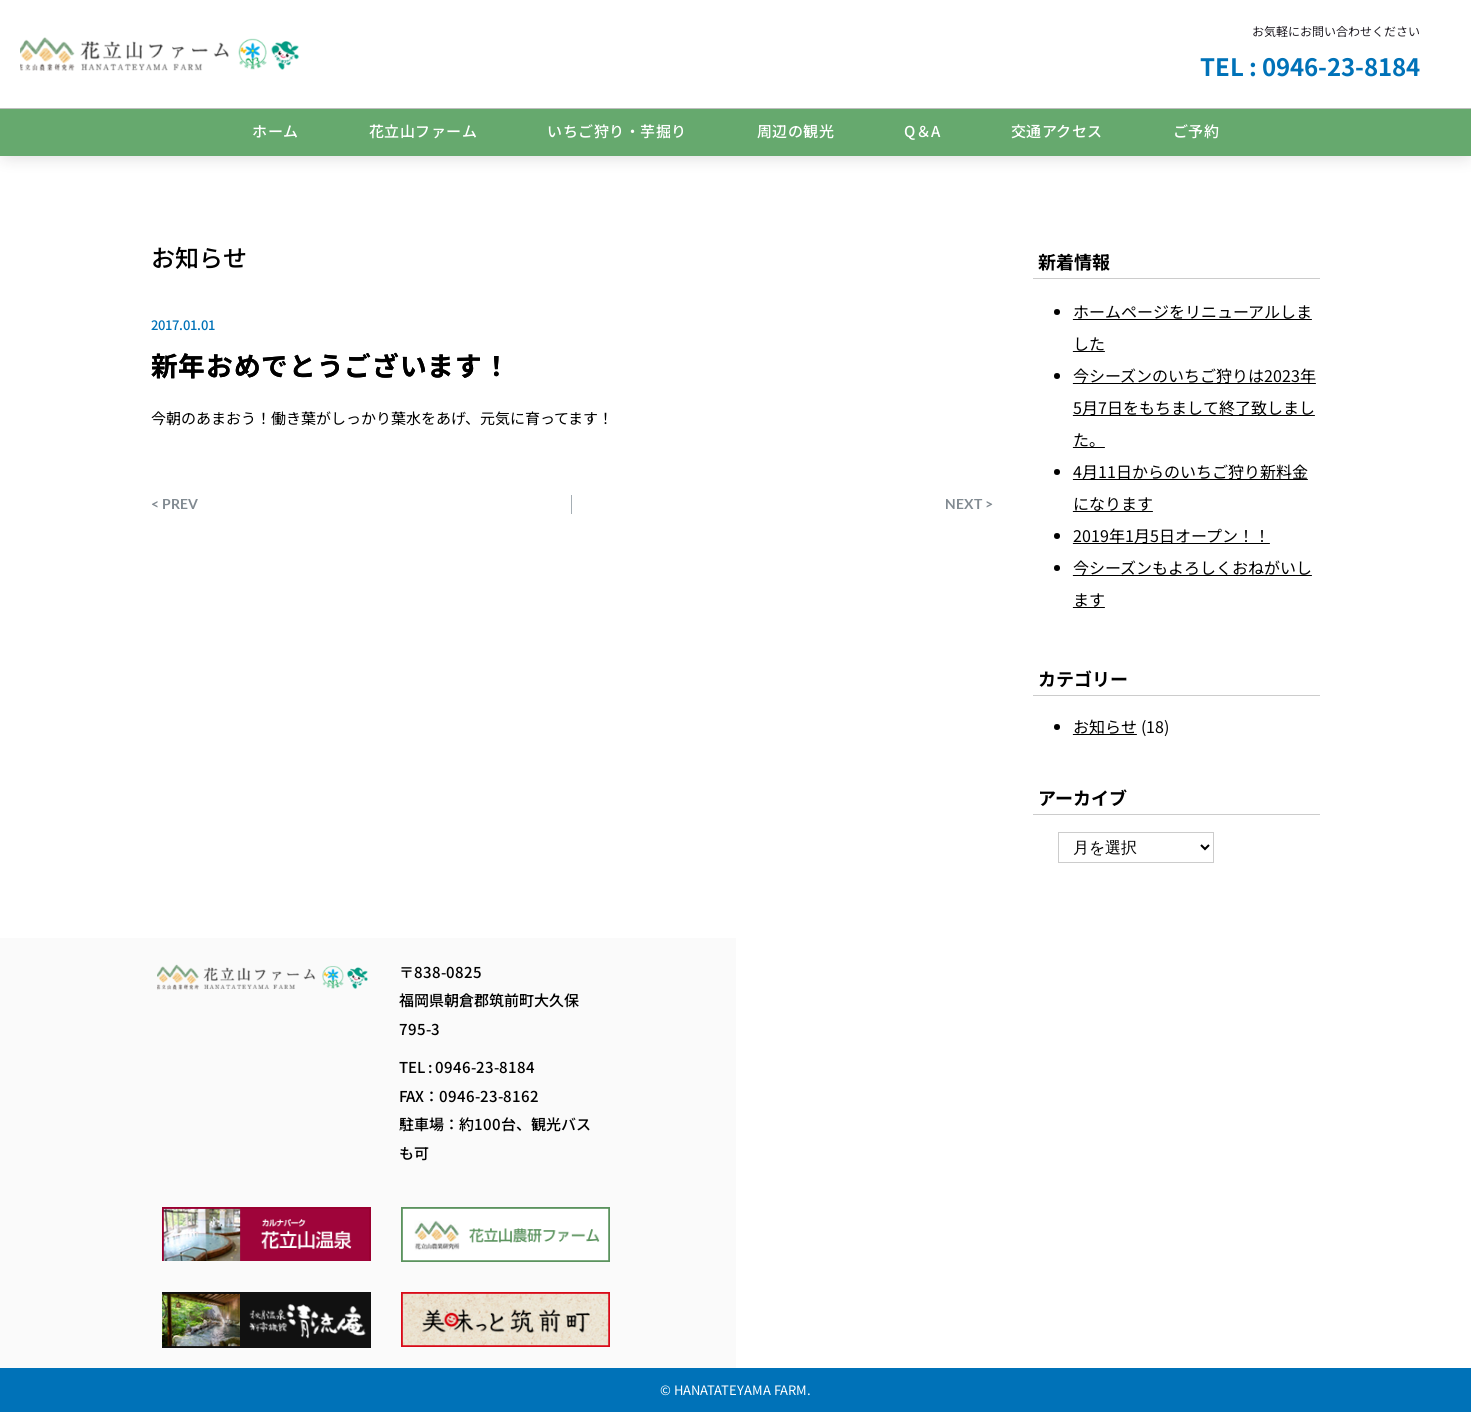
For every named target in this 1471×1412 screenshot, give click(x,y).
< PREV (174, 503)
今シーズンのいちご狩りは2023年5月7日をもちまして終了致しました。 (1194, 407)
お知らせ (199, 256)
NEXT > (969, 503)
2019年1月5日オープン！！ (1171, 535)
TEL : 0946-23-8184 (1310, 65)
